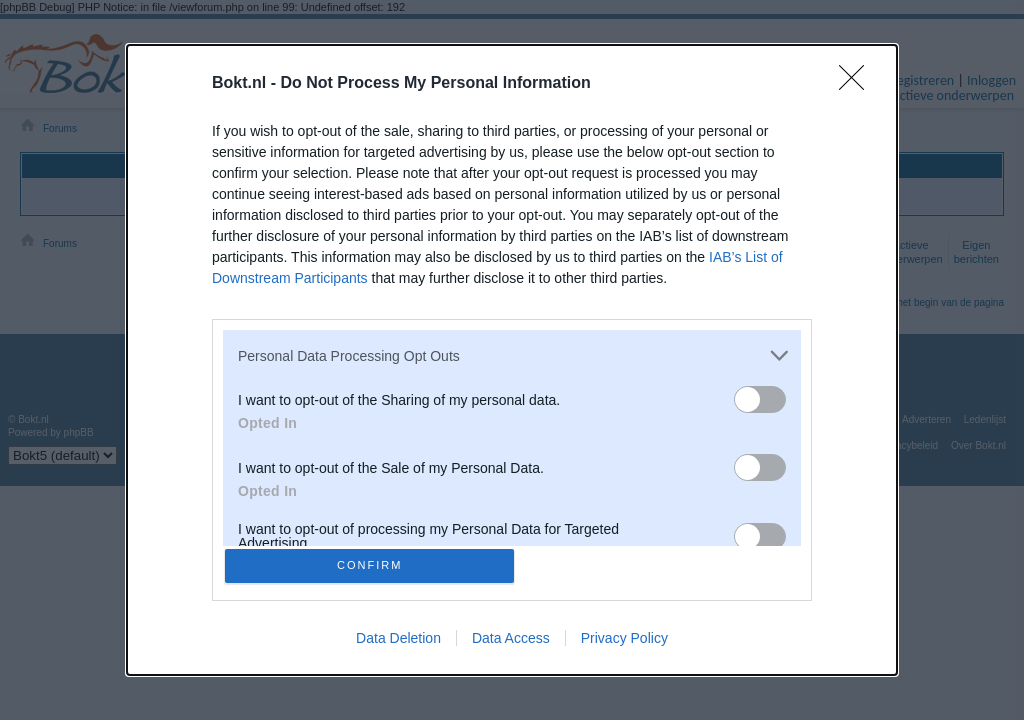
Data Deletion (398, 642)
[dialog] (512, 360)
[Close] (858, 80)
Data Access (511, 642)
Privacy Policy (624, 642)
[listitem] (512, 351)
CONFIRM (374, 565)
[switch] (760, 395)
